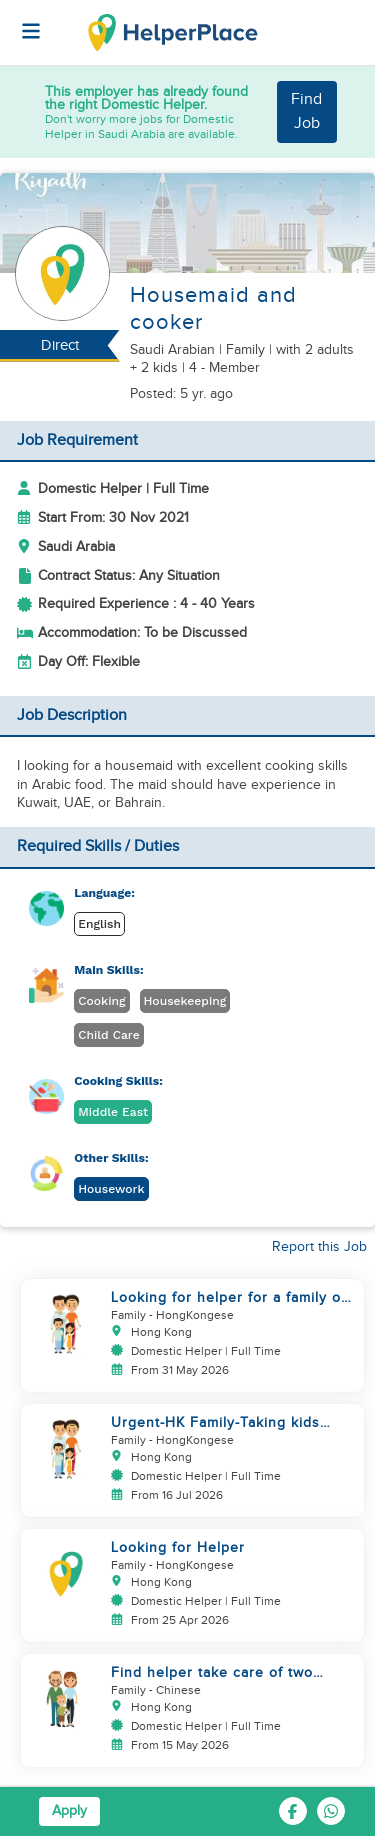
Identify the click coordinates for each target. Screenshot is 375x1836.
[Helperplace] (21, 21)
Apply (69, 1811)
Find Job (306, 111)
